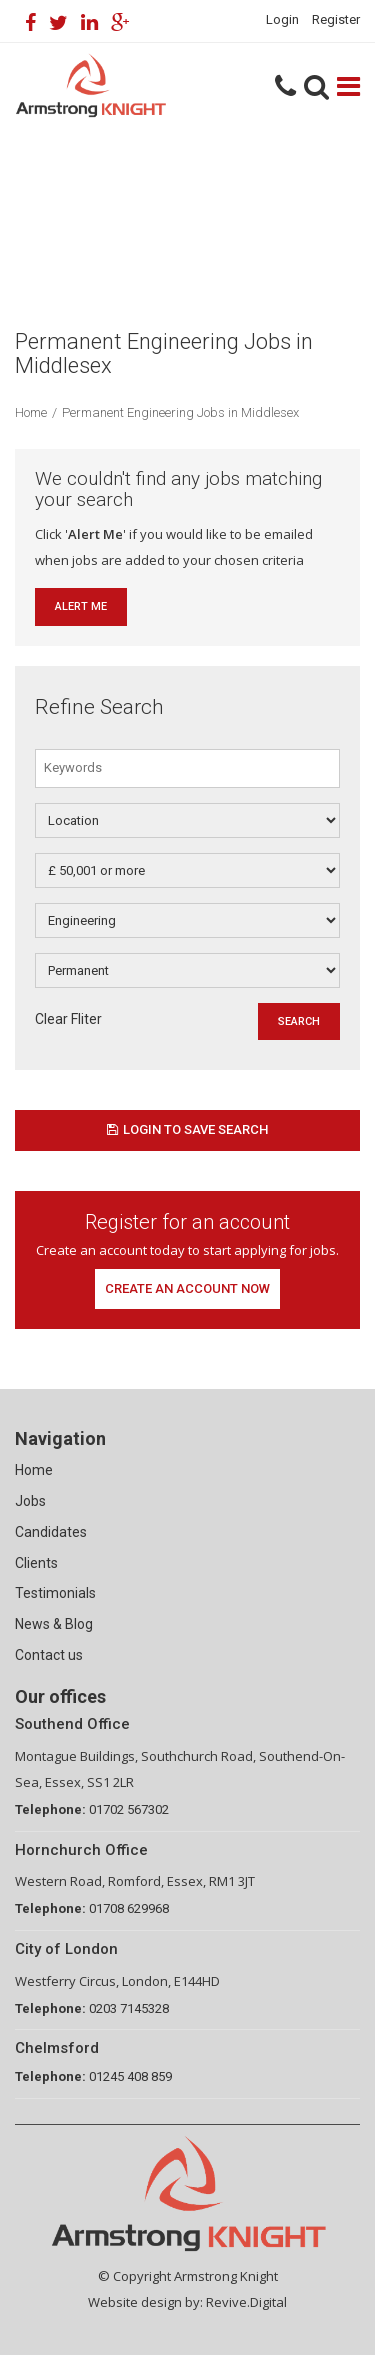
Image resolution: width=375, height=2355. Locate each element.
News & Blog (54, 1624)
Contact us (49, 1655)
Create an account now (187, 1288)
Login (282, 19)
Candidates (51, 1532)
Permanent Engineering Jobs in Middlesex (180, 412)
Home (31, 412)
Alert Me (81, 606)
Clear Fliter (68, 1019)
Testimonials (55, 1593)
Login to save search (187, 1129)
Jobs (30, 1501)
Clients (36, 1563)
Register (336, 19)
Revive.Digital (246, 2302)
